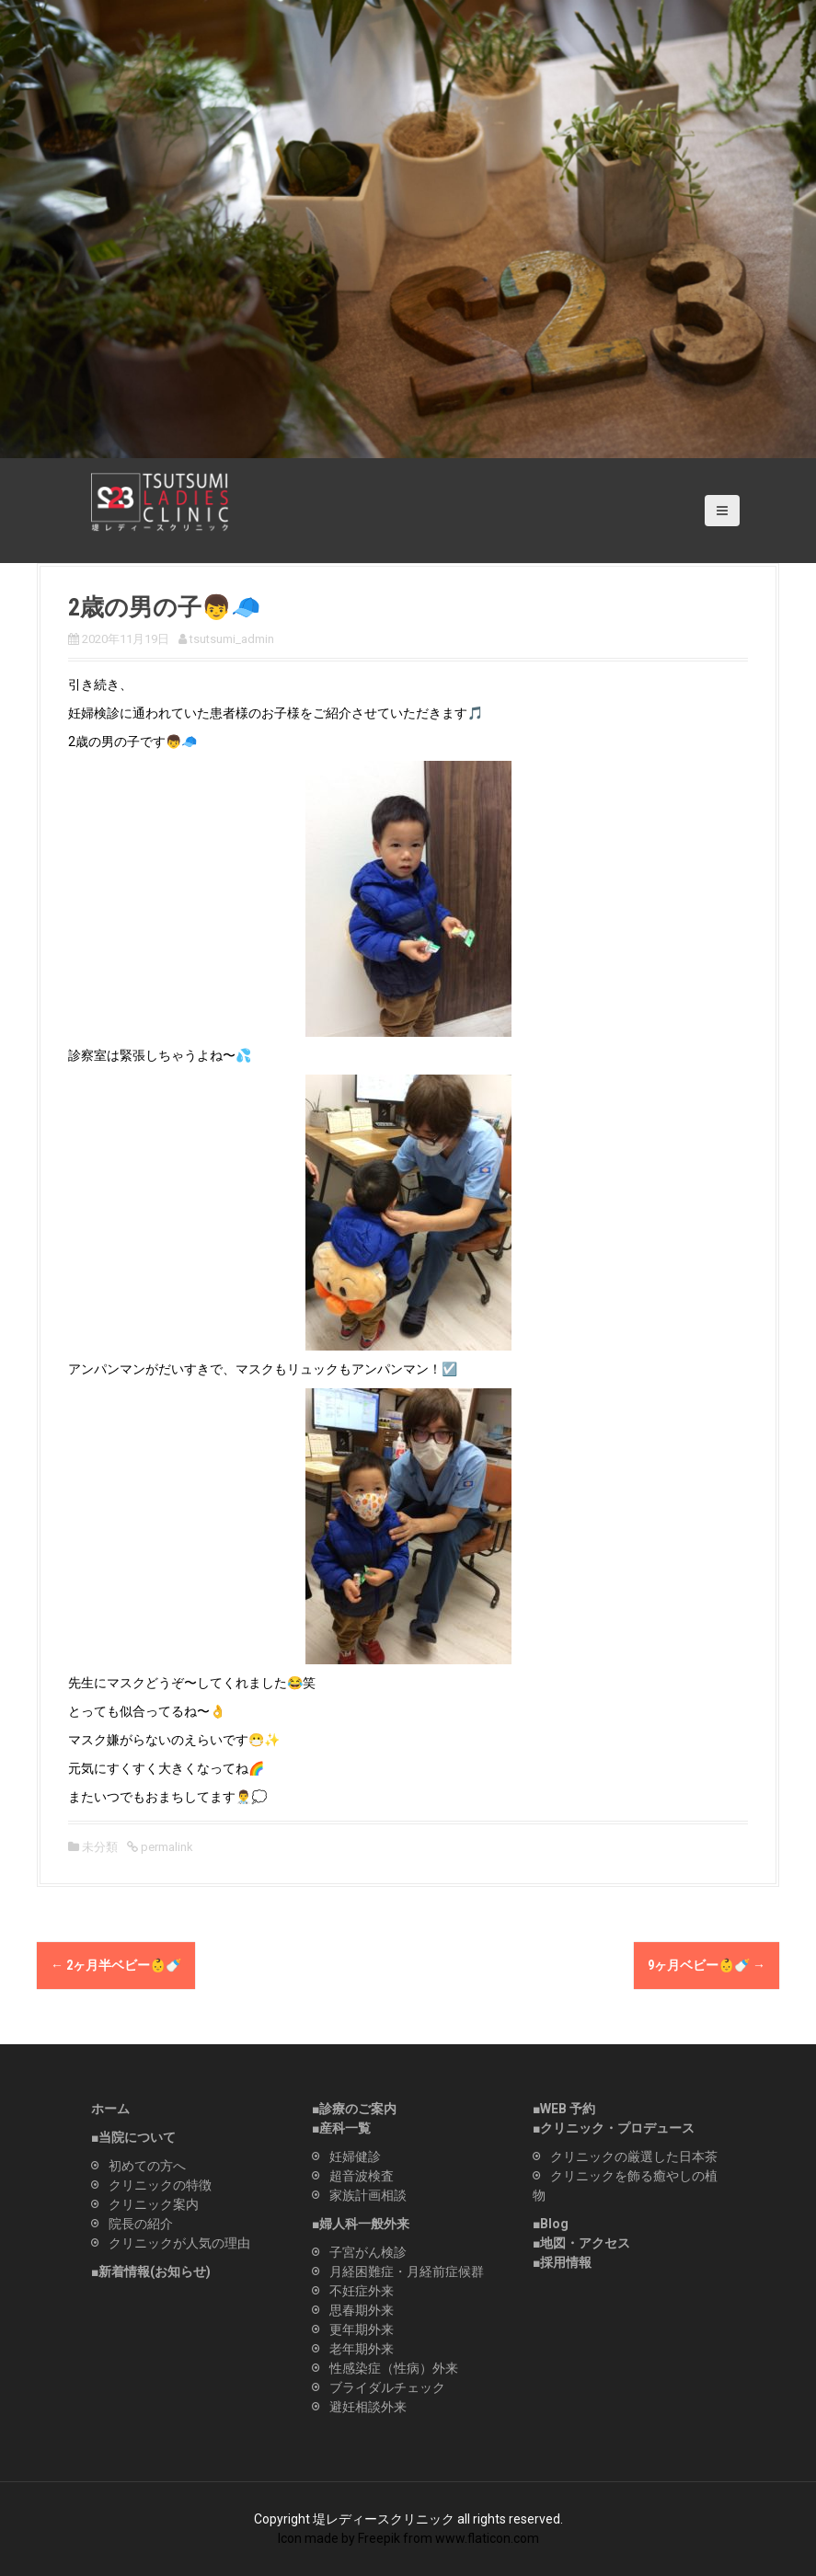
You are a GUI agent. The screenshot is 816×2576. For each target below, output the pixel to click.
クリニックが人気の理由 (179, 2243)
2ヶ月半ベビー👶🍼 (116, 1965)
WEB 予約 (567, 2108)
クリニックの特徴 (160, 2185)
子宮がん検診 (368, 2252)
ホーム (110, 2108)
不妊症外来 (361, 2290)
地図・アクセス (585, 2243)
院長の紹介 (141, 2223)
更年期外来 (361, 2329)
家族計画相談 (368, 2195)
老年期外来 (361, 2348)
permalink (165, 1847)
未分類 (100, 1847)
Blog (554, 2223)
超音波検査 (361, 2175)
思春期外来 (361, 2310)
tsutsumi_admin (232, 639)
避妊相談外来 (368, 2406)
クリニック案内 (154, 2204)
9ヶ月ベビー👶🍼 (706, 1965)
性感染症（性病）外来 (393, 2368)
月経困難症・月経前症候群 (406, 2271)
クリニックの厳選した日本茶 (634, 2156)
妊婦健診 (355, 2156)
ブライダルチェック (387, 2387)
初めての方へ (147, 2165)
